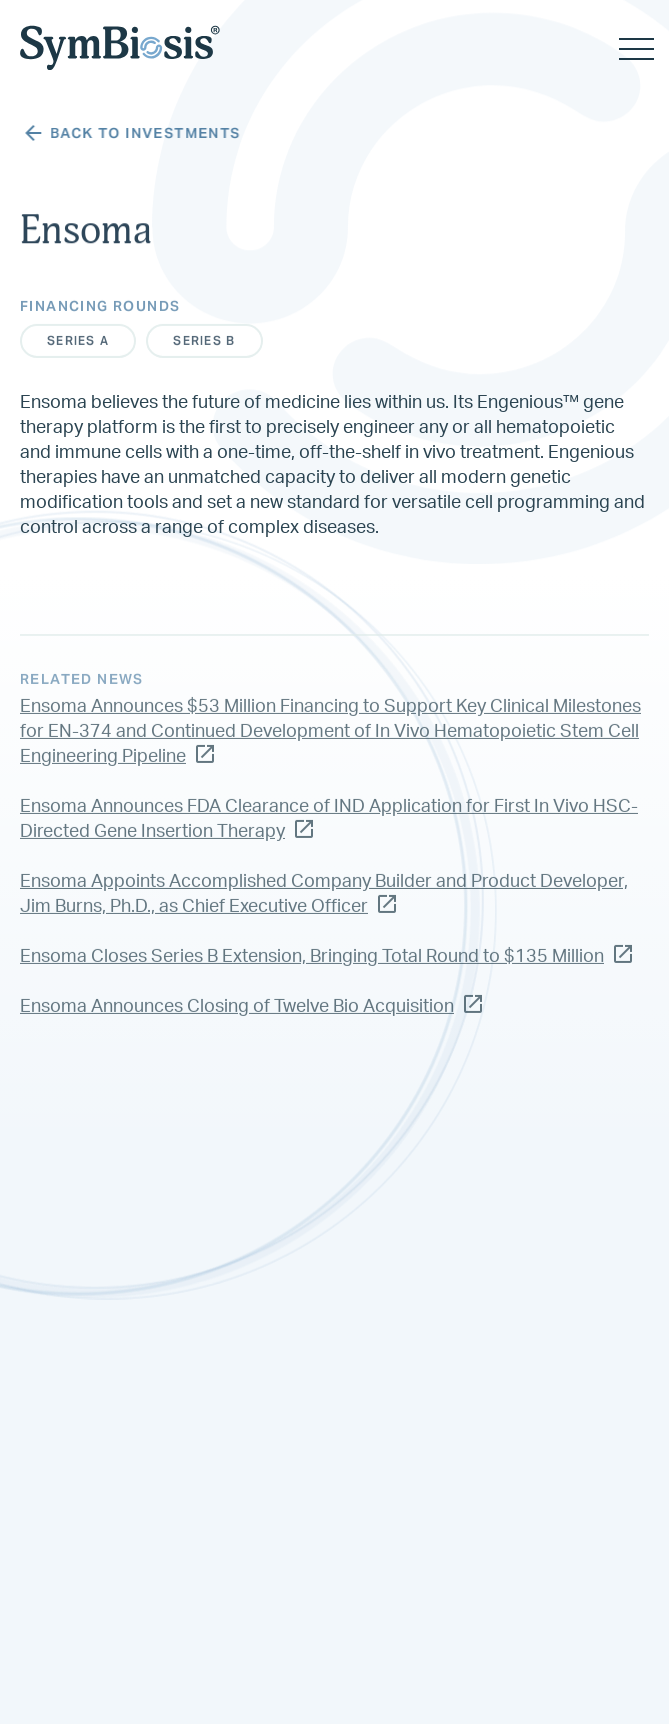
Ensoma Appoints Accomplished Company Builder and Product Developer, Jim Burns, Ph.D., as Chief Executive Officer (324, 906)
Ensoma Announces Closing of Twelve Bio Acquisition (251, 1017)
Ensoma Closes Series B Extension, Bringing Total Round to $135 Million (326, 967)
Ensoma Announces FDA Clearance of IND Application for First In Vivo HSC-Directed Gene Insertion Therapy (329, 831)
